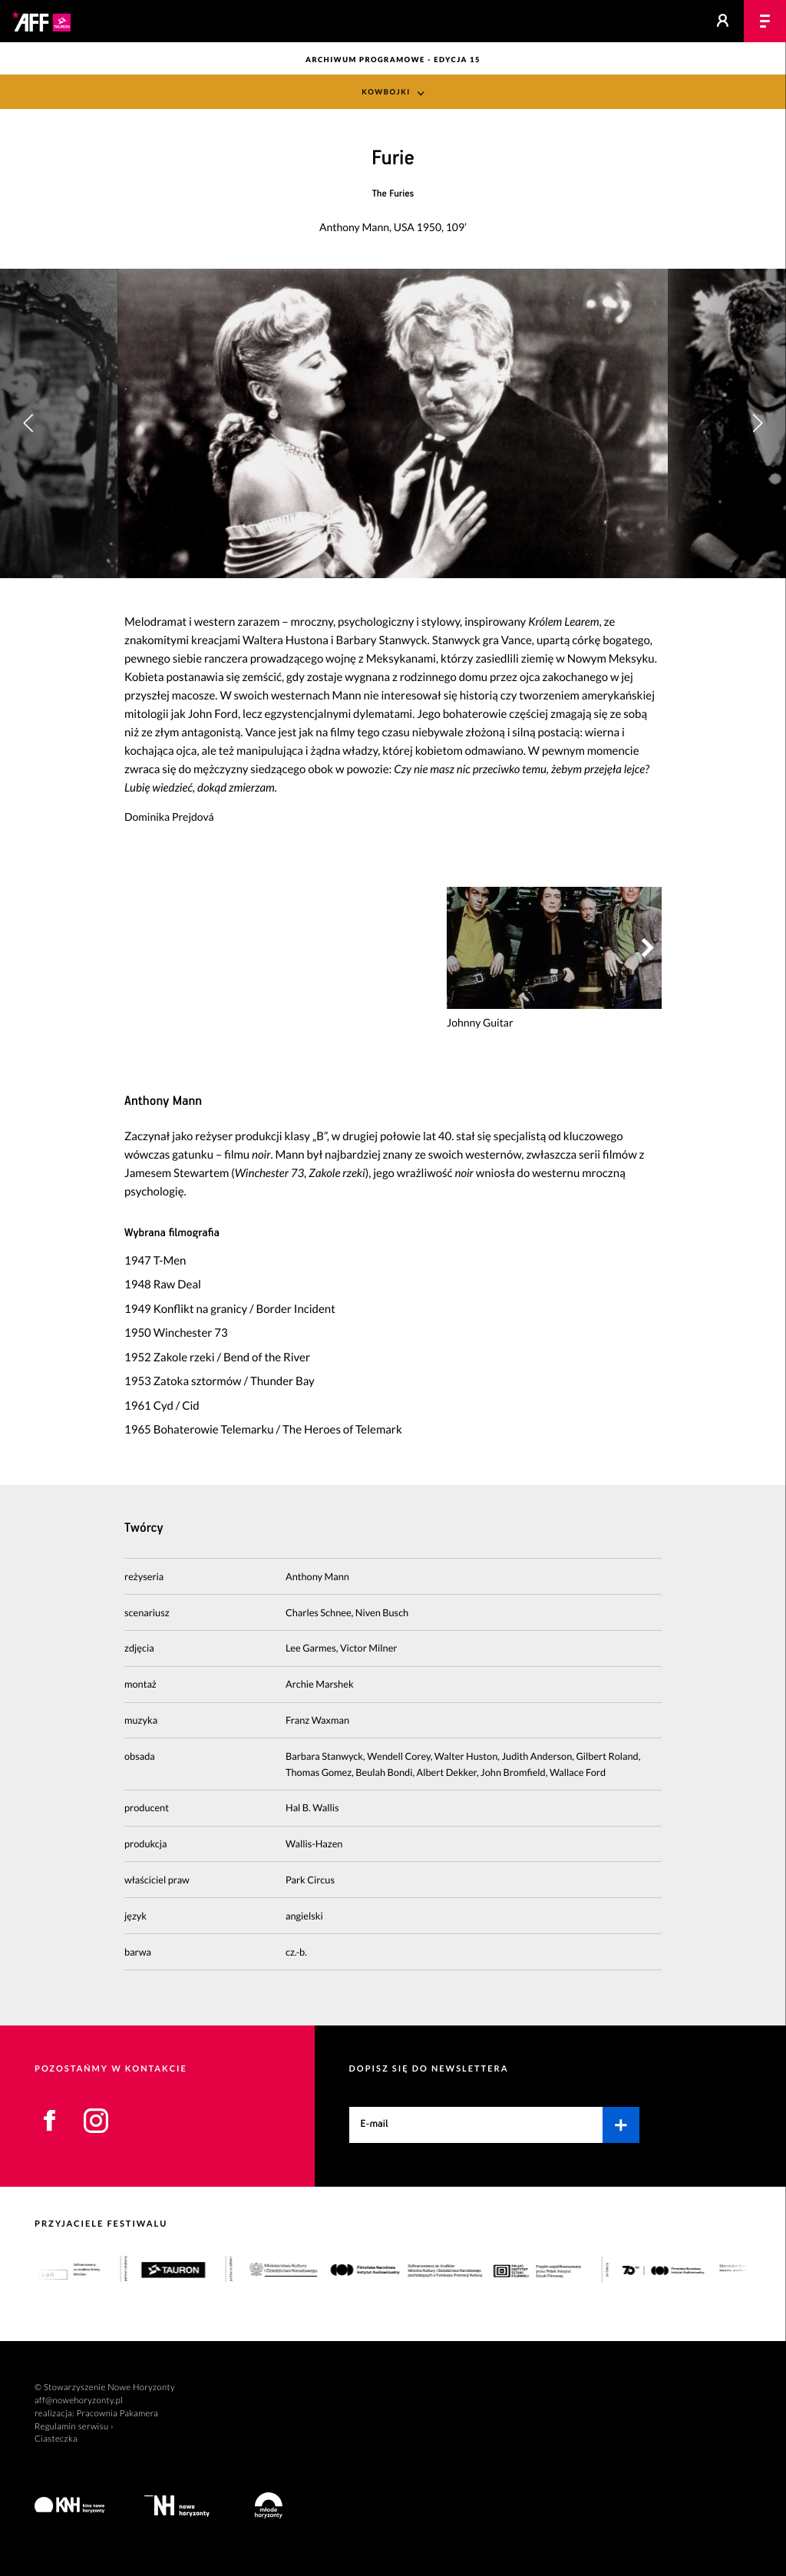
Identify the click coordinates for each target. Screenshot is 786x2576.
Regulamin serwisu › (74, 2427)
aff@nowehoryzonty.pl (79, 2401)
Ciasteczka (56, 2439)
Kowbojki (386, 92)
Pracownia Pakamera (117, 2414)
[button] (757, 423)
